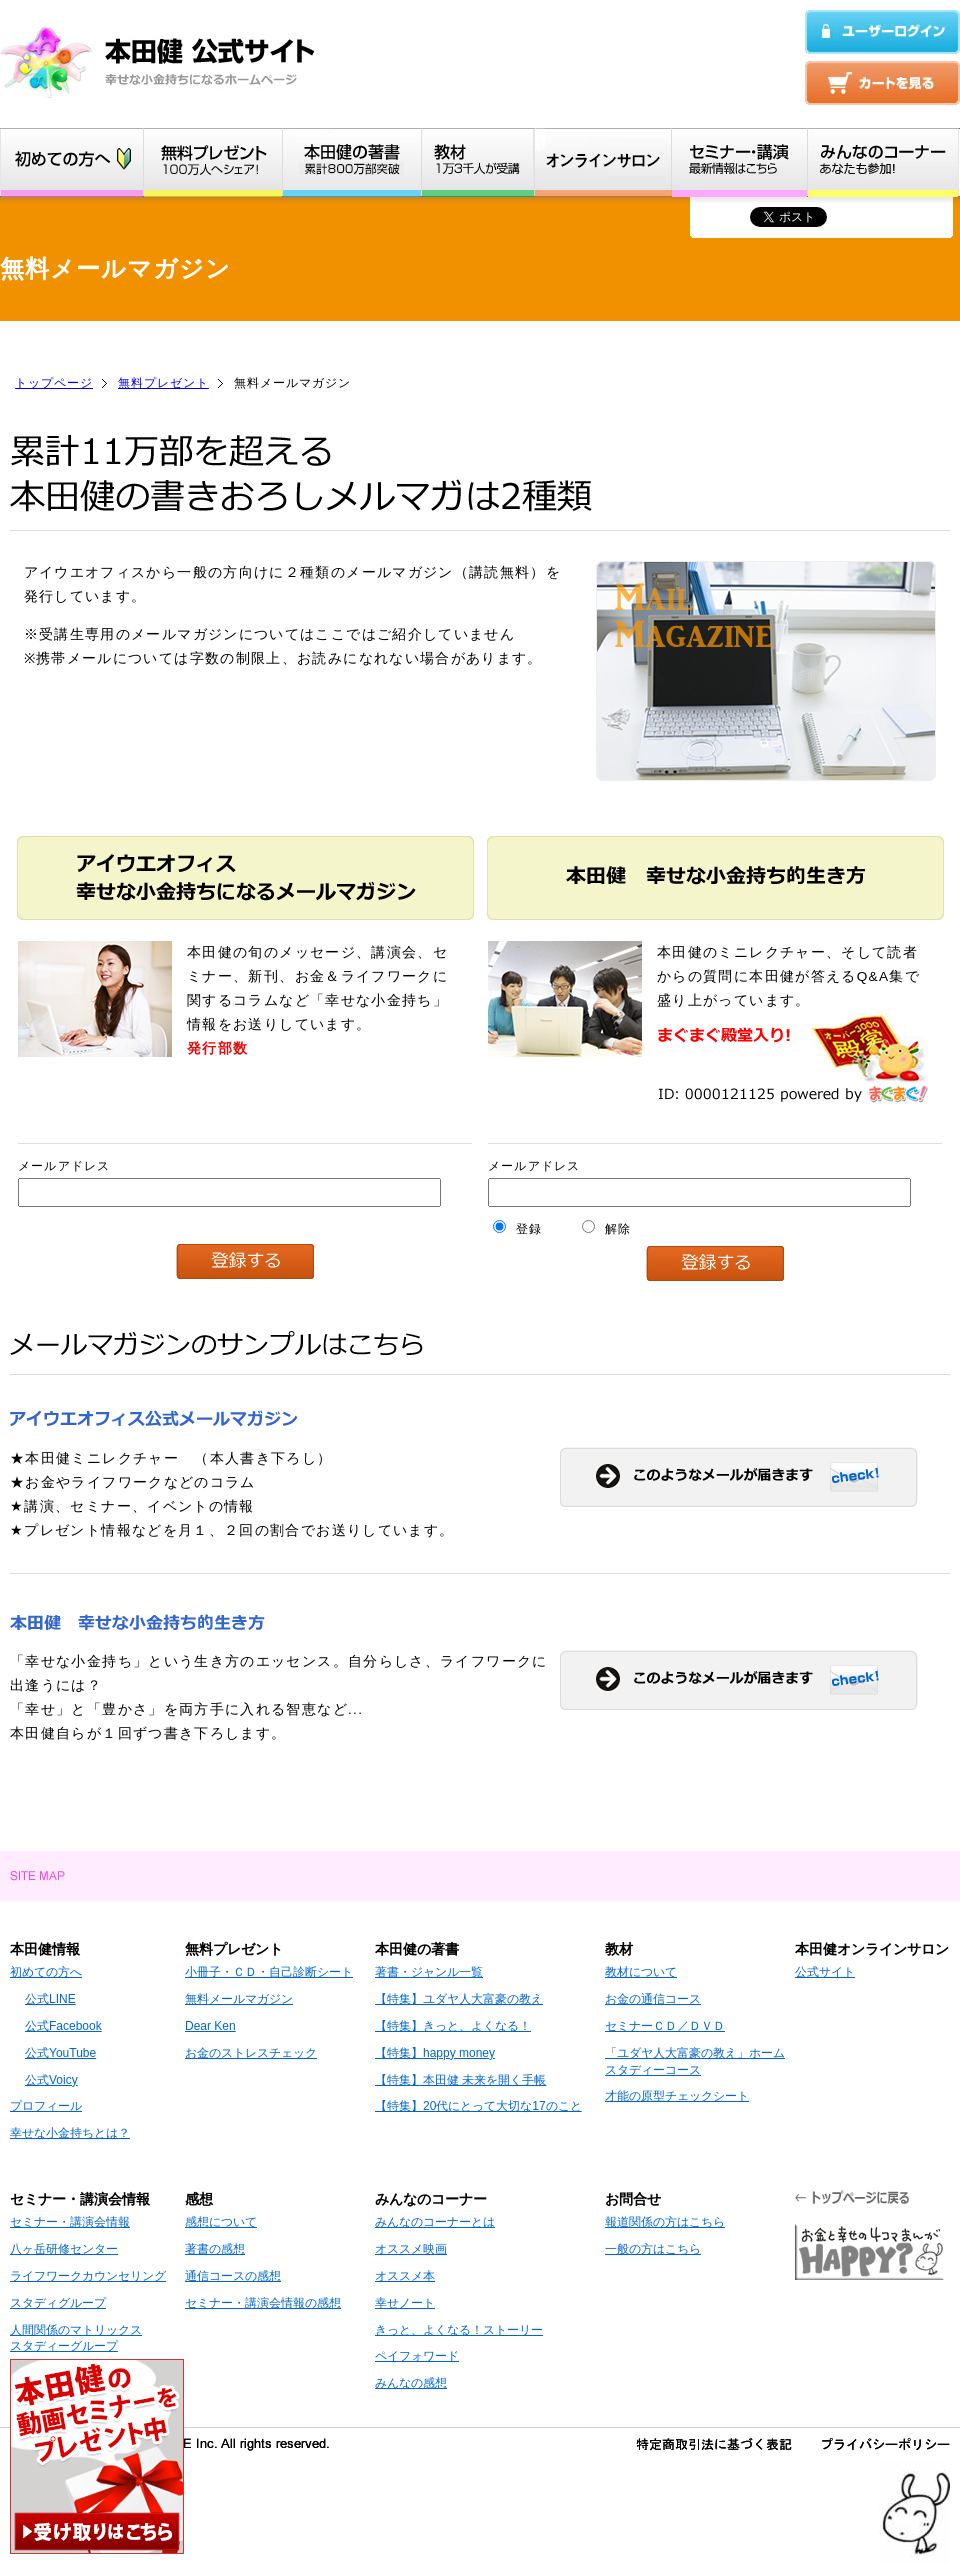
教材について (641, 1972)
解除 (606, 1229)
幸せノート (405, 2303)
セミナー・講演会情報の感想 (263, 2303)
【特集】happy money (435, 2053)
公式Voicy (51, 2080)
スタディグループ (58, 2303)
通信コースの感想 (233, 2276)
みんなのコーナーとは (435, 2222)
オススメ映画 (411, 2249)
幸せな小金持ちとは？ (70, 2133)
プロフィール (46, 2106)
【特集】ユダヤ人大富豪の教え (459, 1999)
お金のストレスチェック (251, 2053)
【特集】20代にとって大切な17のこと (478, 2106)
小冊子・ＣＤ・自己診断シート (269, 1972)
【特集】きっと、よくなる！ (453, 2026)
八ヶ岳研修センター (64, 2249)
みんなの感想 (411, 2383)
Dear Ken (210, 2026)
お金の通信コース (653, 1999)
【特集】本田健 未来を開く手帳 (460, 2080)
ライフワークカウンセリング (88, 2276)
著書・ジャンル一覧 (429, 1972)
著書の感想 (215, 2249)
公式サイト (825, 1972)
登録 (517, 1229)
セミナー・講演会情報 (70, 2222)
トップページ (54, 383)
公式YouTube (60, 2053)
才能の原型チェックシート (677, 2096)
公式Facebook (63, 2026)
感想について (221, 2222)
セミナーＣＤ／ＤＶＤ (665, 2026)
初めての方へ (46, 1972)
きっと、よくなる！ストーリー (459, 2330)
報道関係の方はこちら (665, 2222)
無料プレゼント (163, 383)
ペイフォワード (417, 2356)
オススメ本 (405, 2276)
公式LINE (50, 1999)
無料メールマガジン (239, 1999)
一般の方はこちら (653, 2249)
